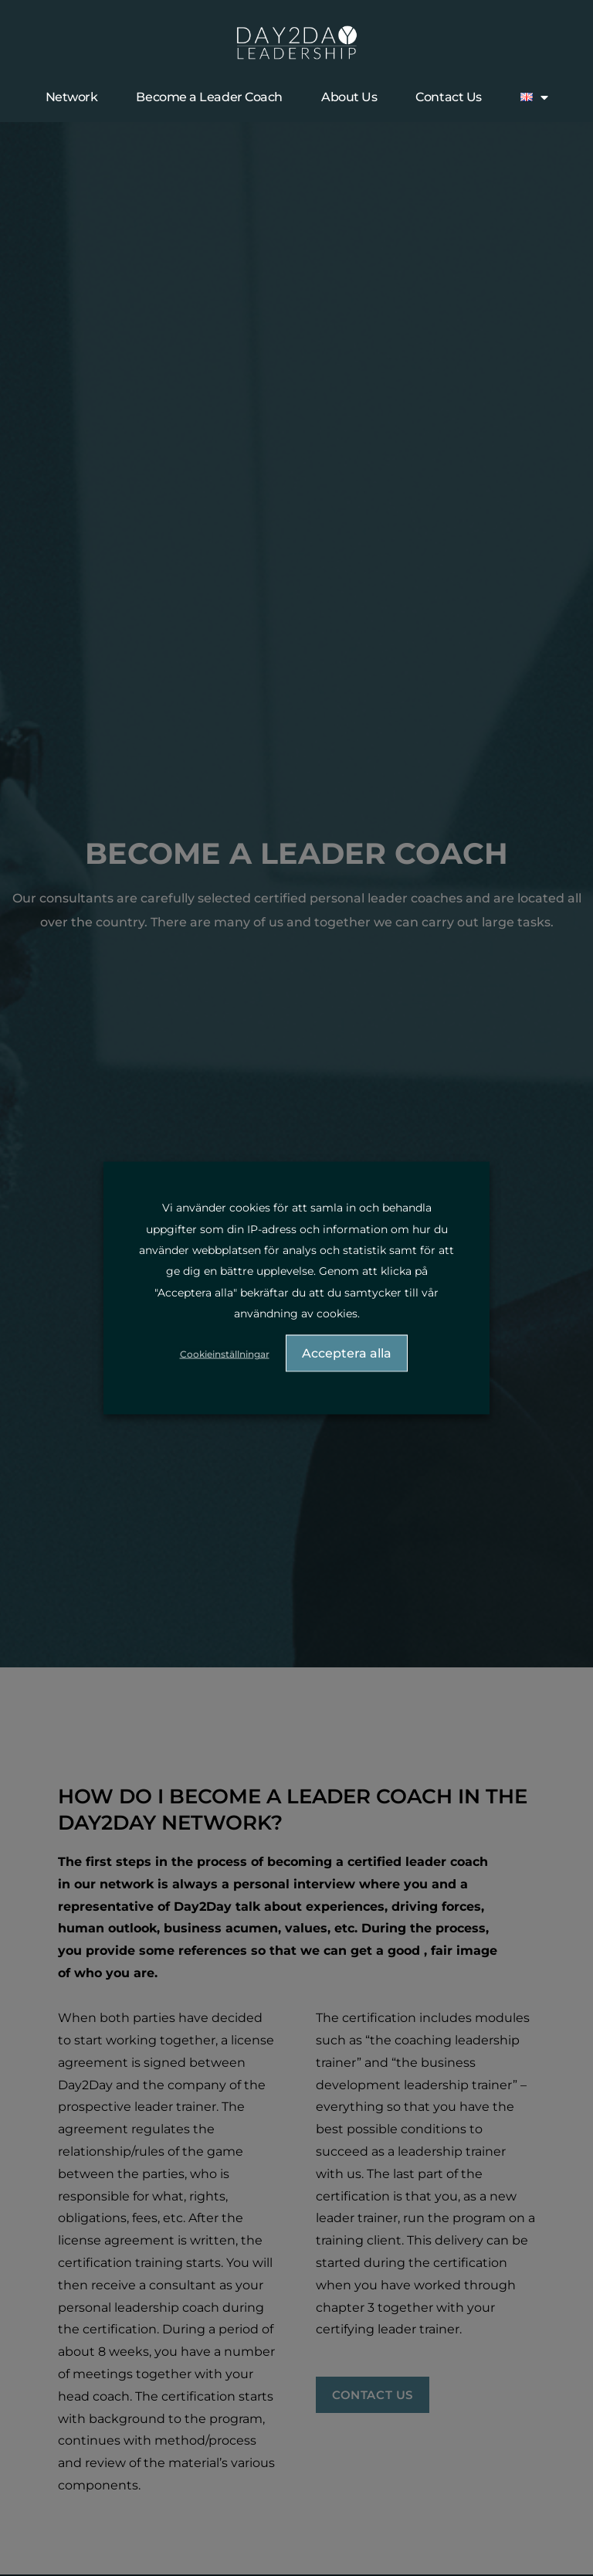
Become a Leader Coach (209, 97)
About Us (349, 97)
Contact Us (448, 97)
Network (72, 97)
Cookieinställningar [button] (224, 1353)
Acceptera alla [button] (346, 1352)
